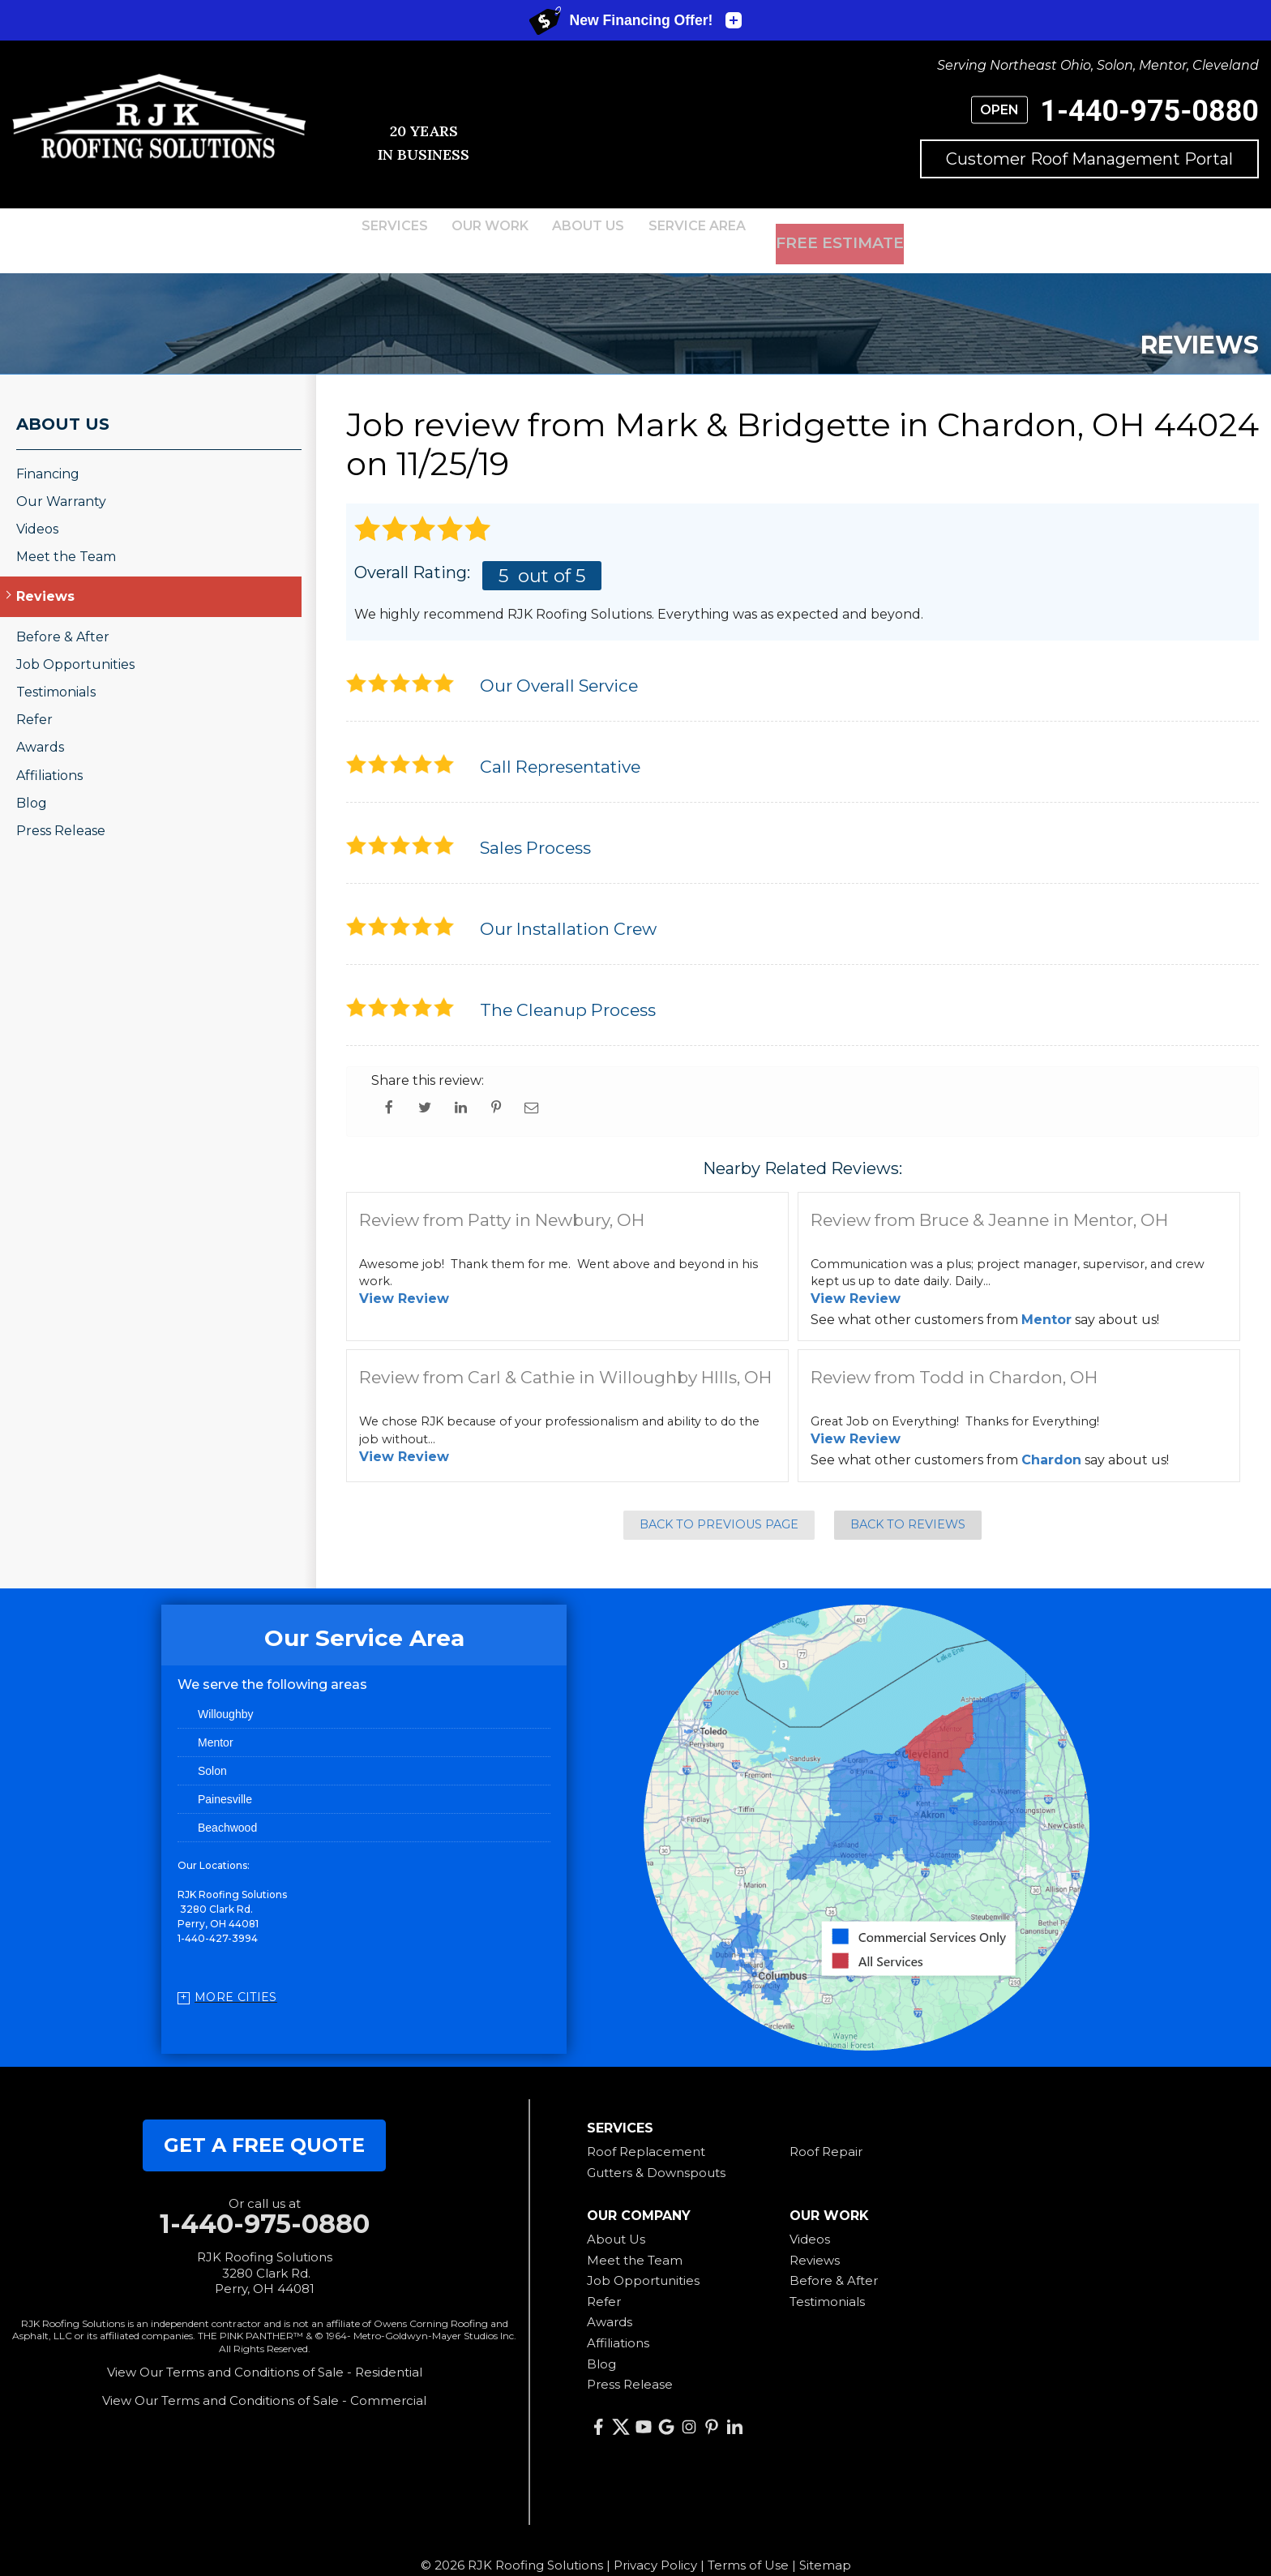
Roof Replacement (646, 2129)
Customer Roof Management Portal (1089, 159)
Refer (34, 697)
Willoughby (225, 1692)
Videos (37, 507)
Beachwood (227, 1805)
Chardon (1051, 1437)
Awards (40, 725)
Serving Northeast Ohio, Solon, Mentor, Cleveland (1098, 65)
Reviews (45, 574)
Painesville (225, 1777)
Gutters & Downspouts (656, 2150)
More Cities (236, 1975)
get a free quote (264, 2123)
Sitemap (825, 2543)
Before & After (62, 614)
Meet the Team (66, 534)
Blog (31, 780)
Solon (212, 1748)
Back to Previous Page (719, 1502)
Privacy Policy (655, 2543)
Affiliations (49, 753)
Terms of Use (748, 2543)
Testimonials (56, 670)
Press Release (60, 809)
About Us (62, 401)
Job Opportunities (75, 642)
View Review (404, 1276)
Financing (47, 451)
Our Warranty (61, 479)
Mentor (1046, 1297)
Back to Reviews (907, 1502)
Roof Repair (826, 2129)
